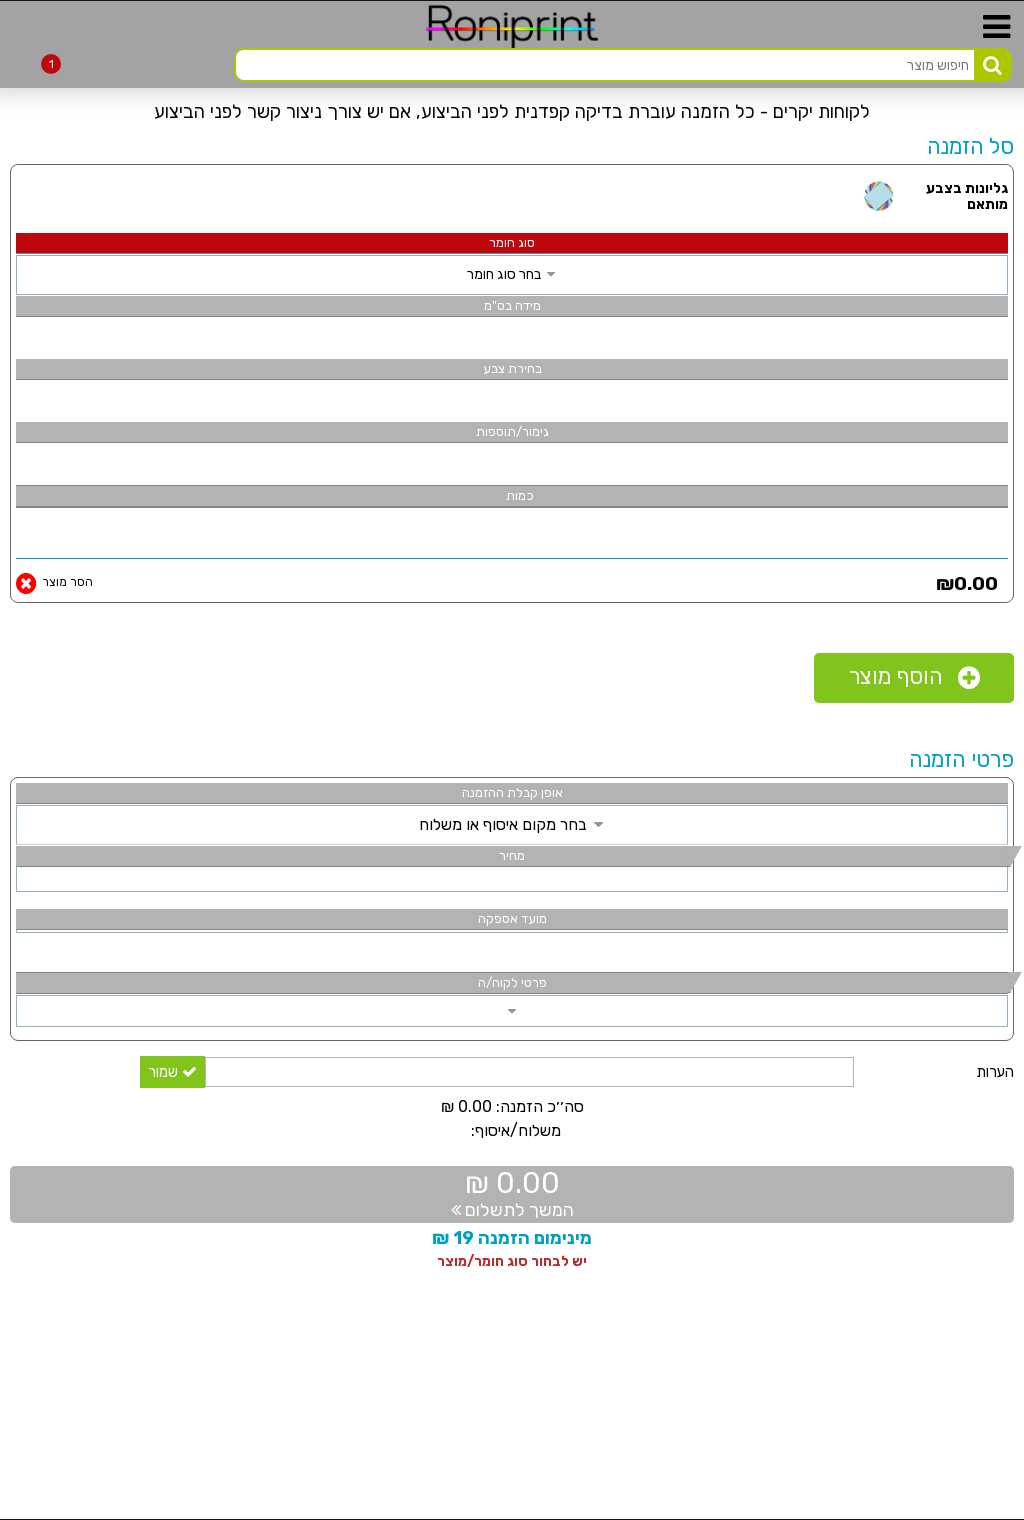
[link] (10, 133)
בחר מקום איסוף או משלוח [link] (512, 824)
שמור (172, 1072)
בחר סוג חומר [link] (512, 274)
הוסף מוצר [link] (914, 677)
